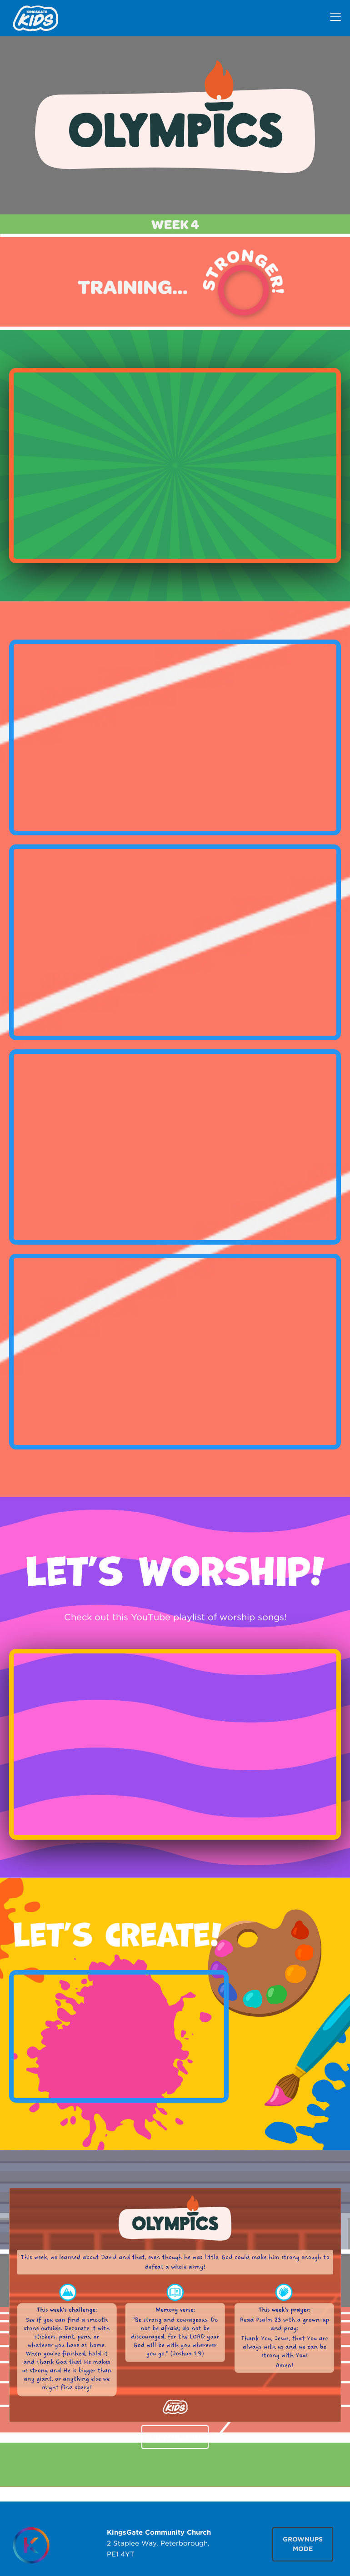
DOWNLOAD (175, 2437)
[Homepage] (31, 2545)
